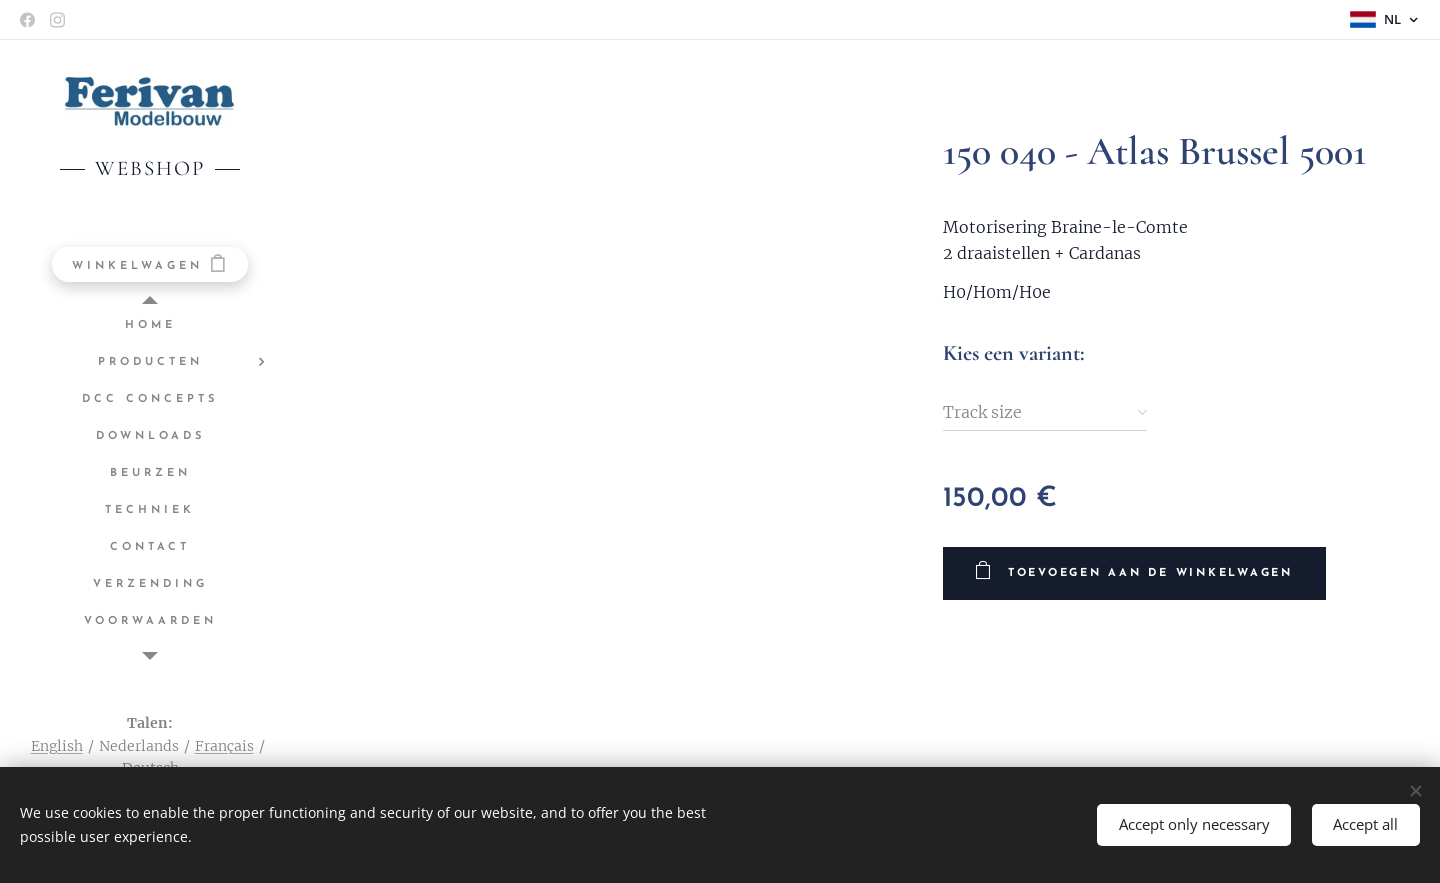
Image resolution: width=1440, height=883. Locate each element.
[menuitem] (150, 325)
